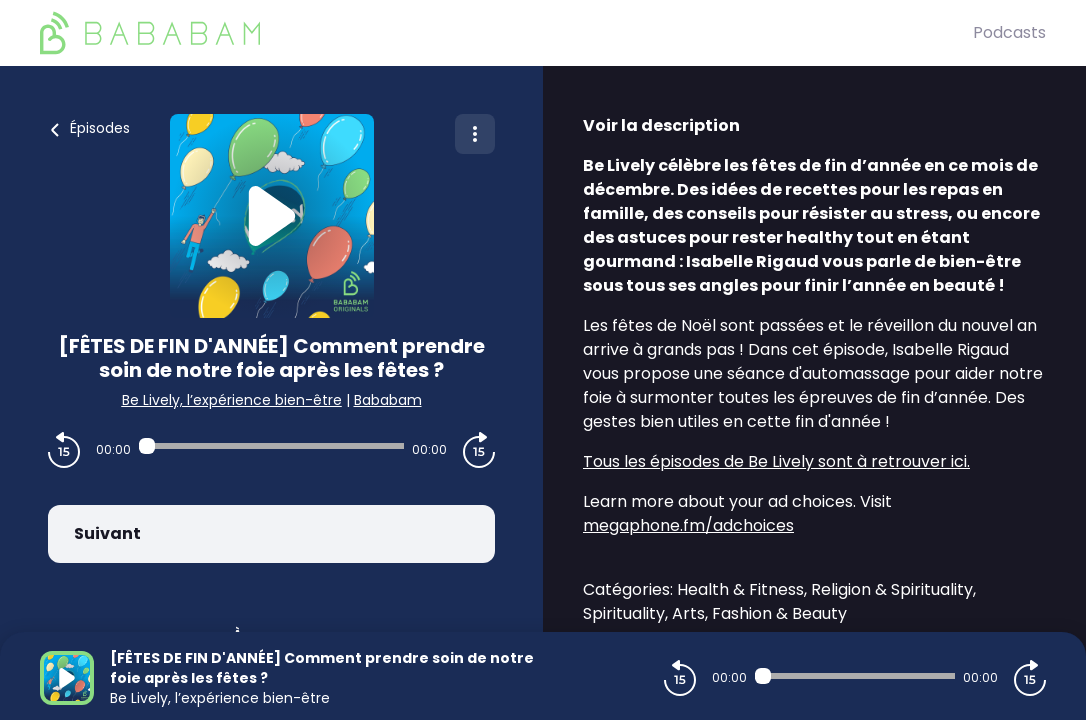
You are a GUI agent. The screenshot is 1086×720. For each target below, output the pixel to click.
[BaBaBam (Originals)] (506, 33)
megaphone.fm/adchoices (688, 525)
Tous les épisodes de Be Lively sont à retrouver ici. (776, 461)
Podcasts (1009, 32)
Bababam (388, 400)
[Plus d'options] (475, 134)
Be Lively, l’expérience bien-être (232, 400)
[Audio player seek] (271, 446)
